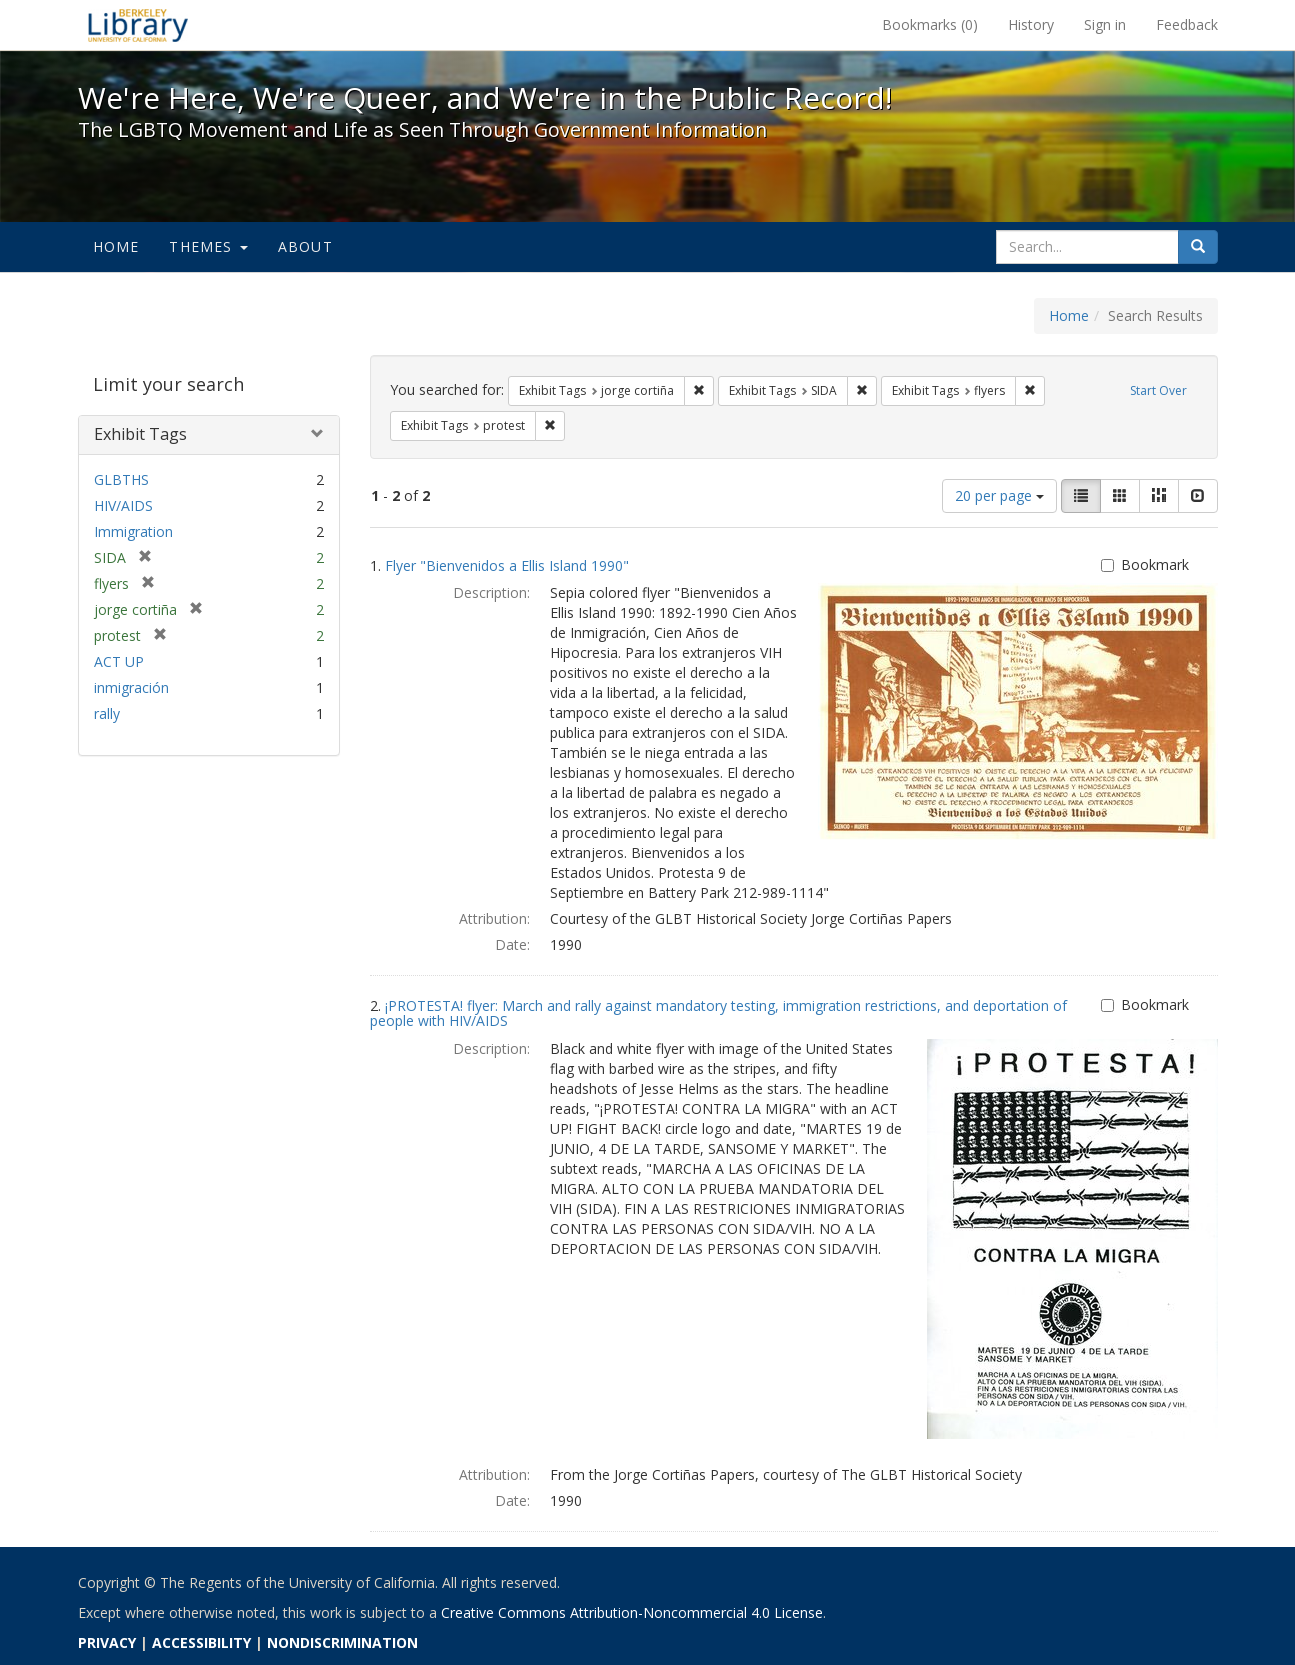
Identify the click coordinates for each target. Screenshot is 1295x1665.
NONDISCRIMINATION (342, 1642)
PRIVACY (107, 1642)
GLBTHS (121, 479)
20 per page (999, 495)
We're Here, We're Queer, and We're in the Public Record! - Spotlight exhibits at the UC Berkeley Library (138, 25)
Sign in (1105, 24)
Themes (208, 246)
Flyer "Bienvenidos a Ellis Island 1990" (507, 565)
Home (116, 246)
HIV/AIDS (123, 505)
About (305, 246)
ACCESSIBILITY (201, 1642)
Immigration (133, 531)
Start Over (1158, 390)
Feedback (1187, 24)
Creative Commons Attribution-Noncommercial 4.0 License (632, 1612)
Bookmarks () (930, 24)
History (1031, 24)
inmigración (131, 687)
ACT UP (119, 661)
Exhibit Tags (140, 434)
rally (107, 713)
